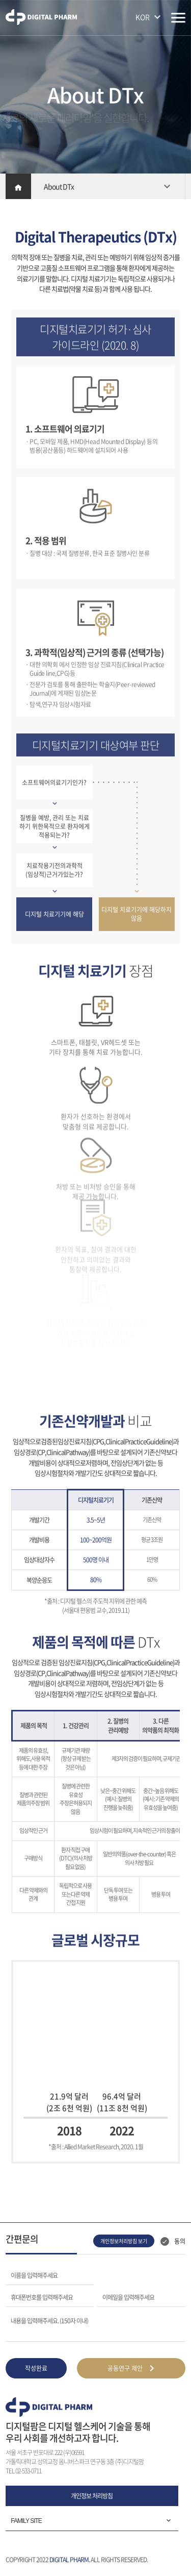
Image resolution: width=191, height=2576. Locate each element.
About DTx (59, 186)
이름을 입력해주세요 (34, 2275)
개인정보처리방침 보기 (123, 2241)
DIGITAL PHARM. (69, 2559)
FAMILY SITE (26, 2520)
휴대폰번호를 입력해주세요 (42, 2297)
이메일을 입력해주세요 (128, 2297)
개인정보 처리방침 (92, 2495)
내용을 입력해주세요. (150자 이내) (49, 2320)
